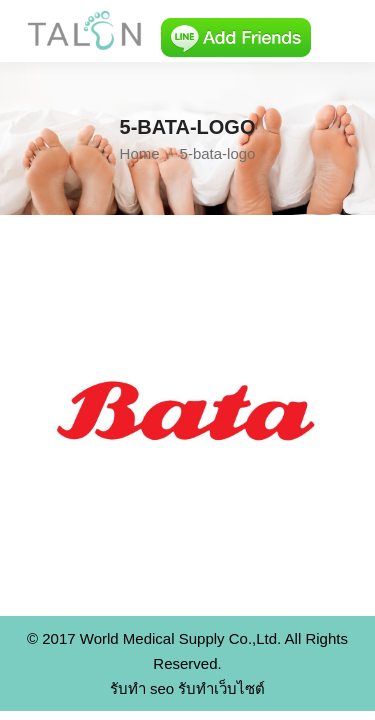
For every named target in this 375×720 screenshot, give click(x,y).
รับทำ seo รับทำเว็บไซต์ (188, 688)
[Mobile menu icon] (343, 31)
